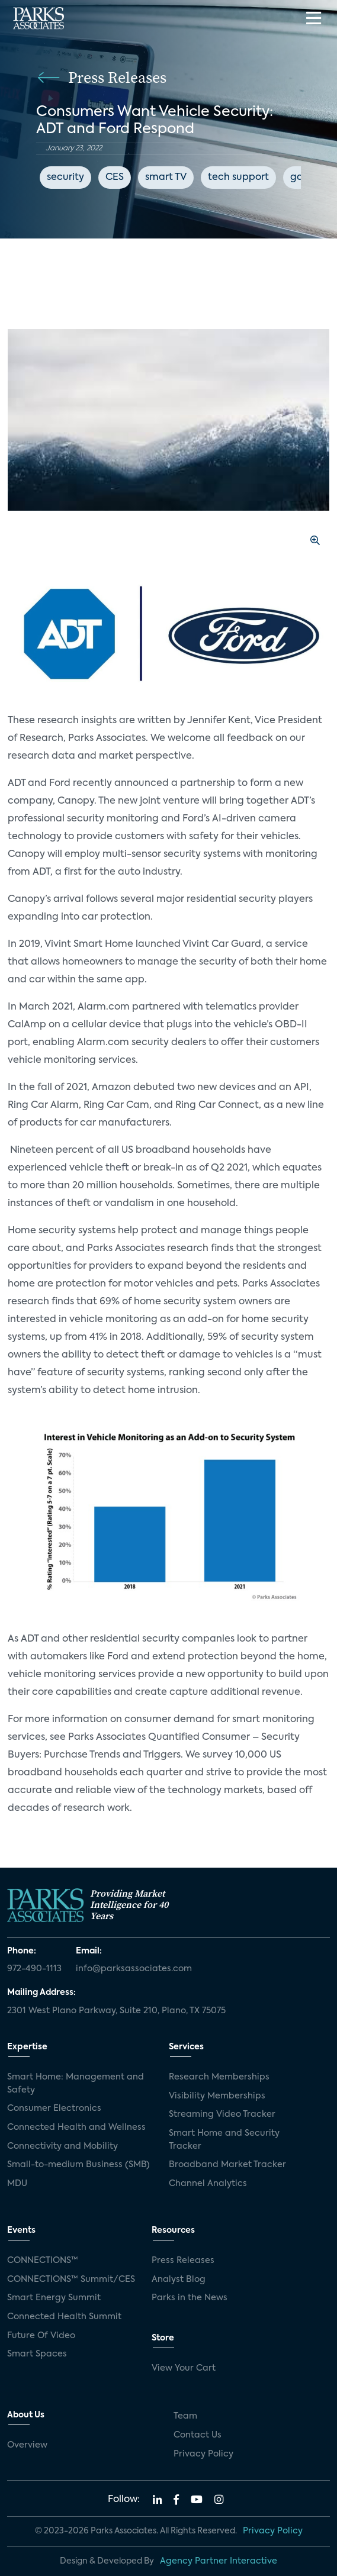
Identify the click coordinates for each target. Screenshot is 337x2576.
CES (114, 177)
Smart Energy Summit (54, 2298)
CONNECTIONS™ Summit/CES (71, 2279)
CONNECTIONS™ (42, 2260)
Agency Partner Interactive (218, 2561)
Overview (27, 2445)
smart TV (166, 177)
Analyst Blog (179, 2279)
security (65, 177)
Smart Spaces (37, 2354)
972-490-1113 (34, 1969)
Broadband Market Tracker (227, 2165)
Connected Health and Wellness (76, 2127)
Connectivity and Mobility (62, 2146)
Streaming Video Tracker (222, 2114)
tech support (238, 177)
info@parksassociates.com (134, 1969)
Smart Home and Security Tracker (224, 2140)
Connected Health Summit (64, 2317)
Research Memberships (219, 2077)
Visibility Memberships (217, 2096)
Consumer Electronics (54, 2108)
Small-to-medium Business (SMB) (78, 2165)
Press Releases (183, 2260)
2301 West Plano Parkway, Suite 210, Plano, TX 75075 (116, 2011)
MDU (17, 2184)
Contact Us (198, 2435)
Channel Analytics (208, 2184)
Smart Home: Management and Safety (75, 2083)
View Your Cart (184, 2368)
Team (185, 2416)
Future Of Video (41, 2336)
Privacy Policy (203, 2454)
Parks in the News (189, 2298)
